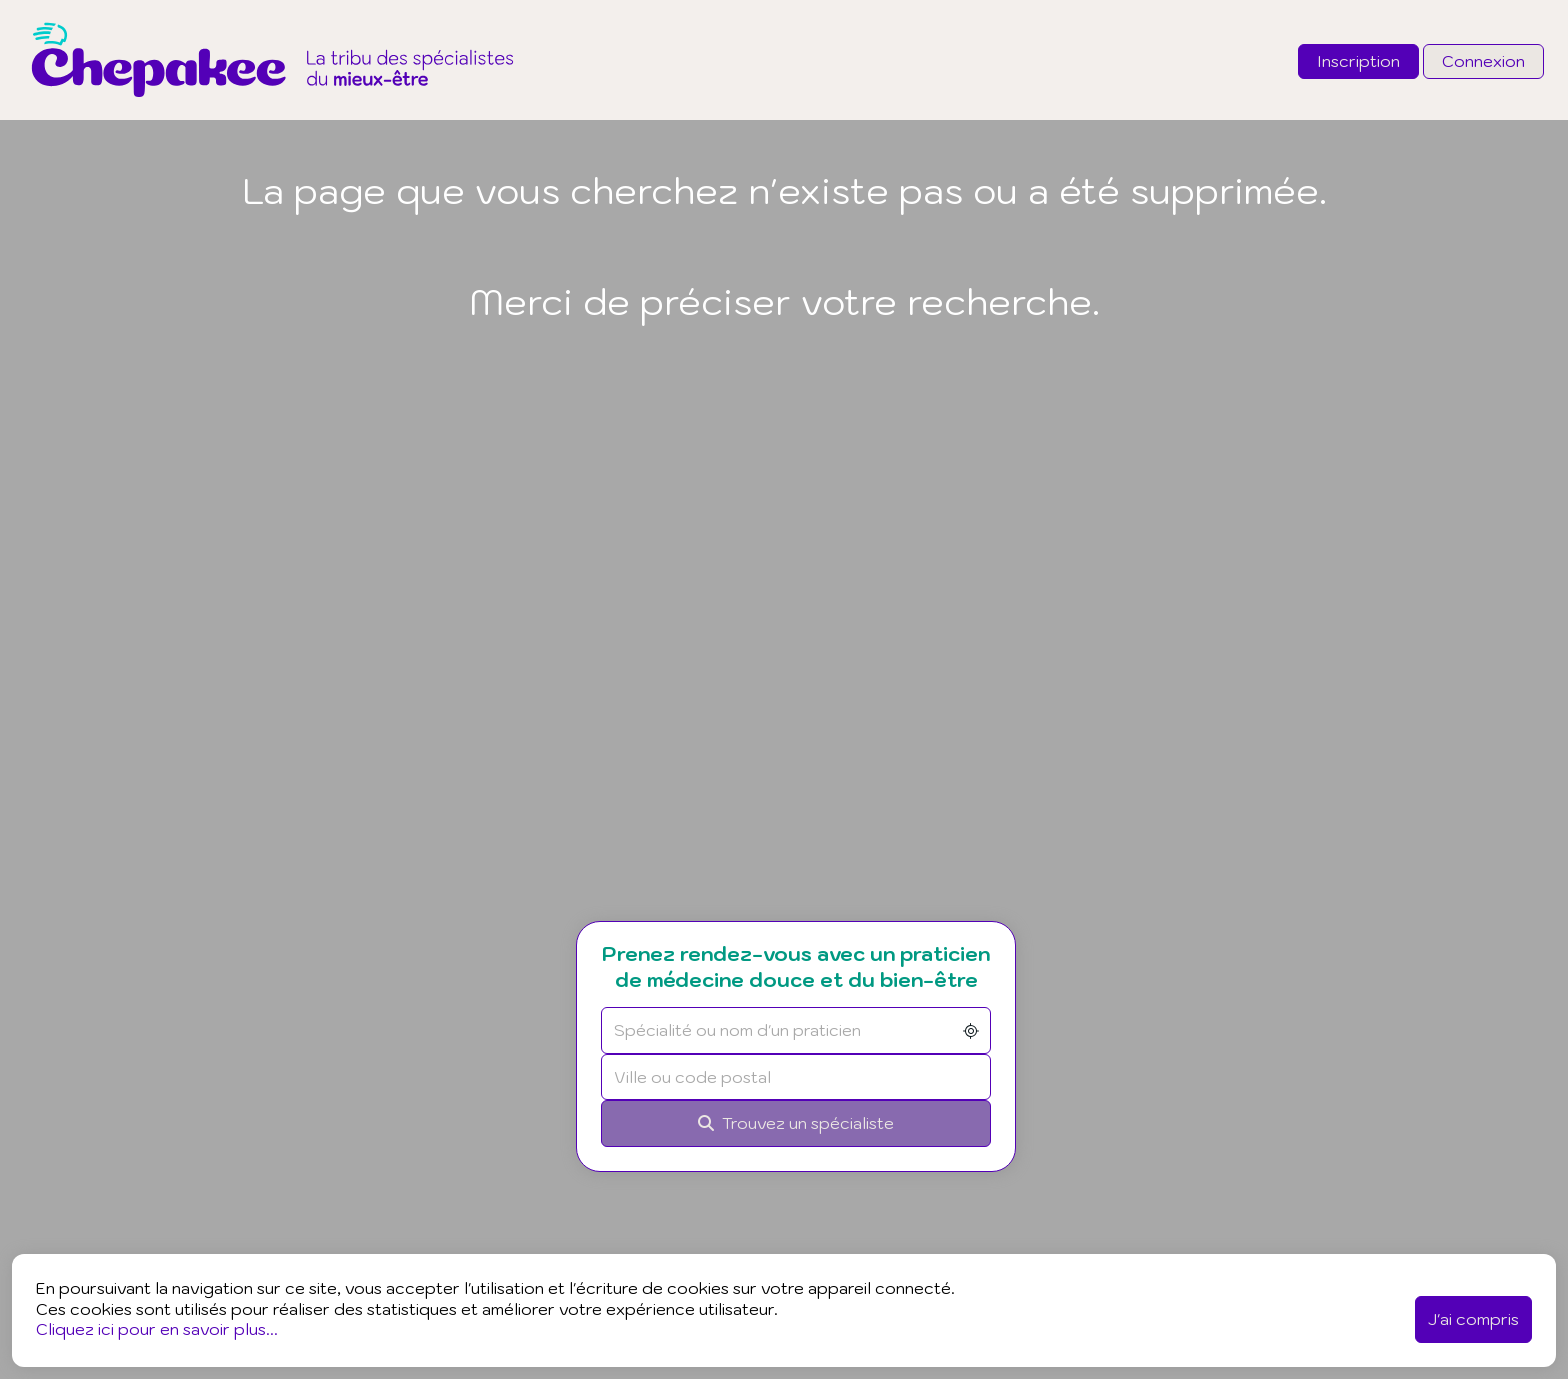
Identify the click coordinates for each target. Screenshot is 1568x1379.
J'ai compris (1473, 1319)
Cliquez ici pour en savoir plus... (157, 1329)
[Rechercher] (818, 1123)
